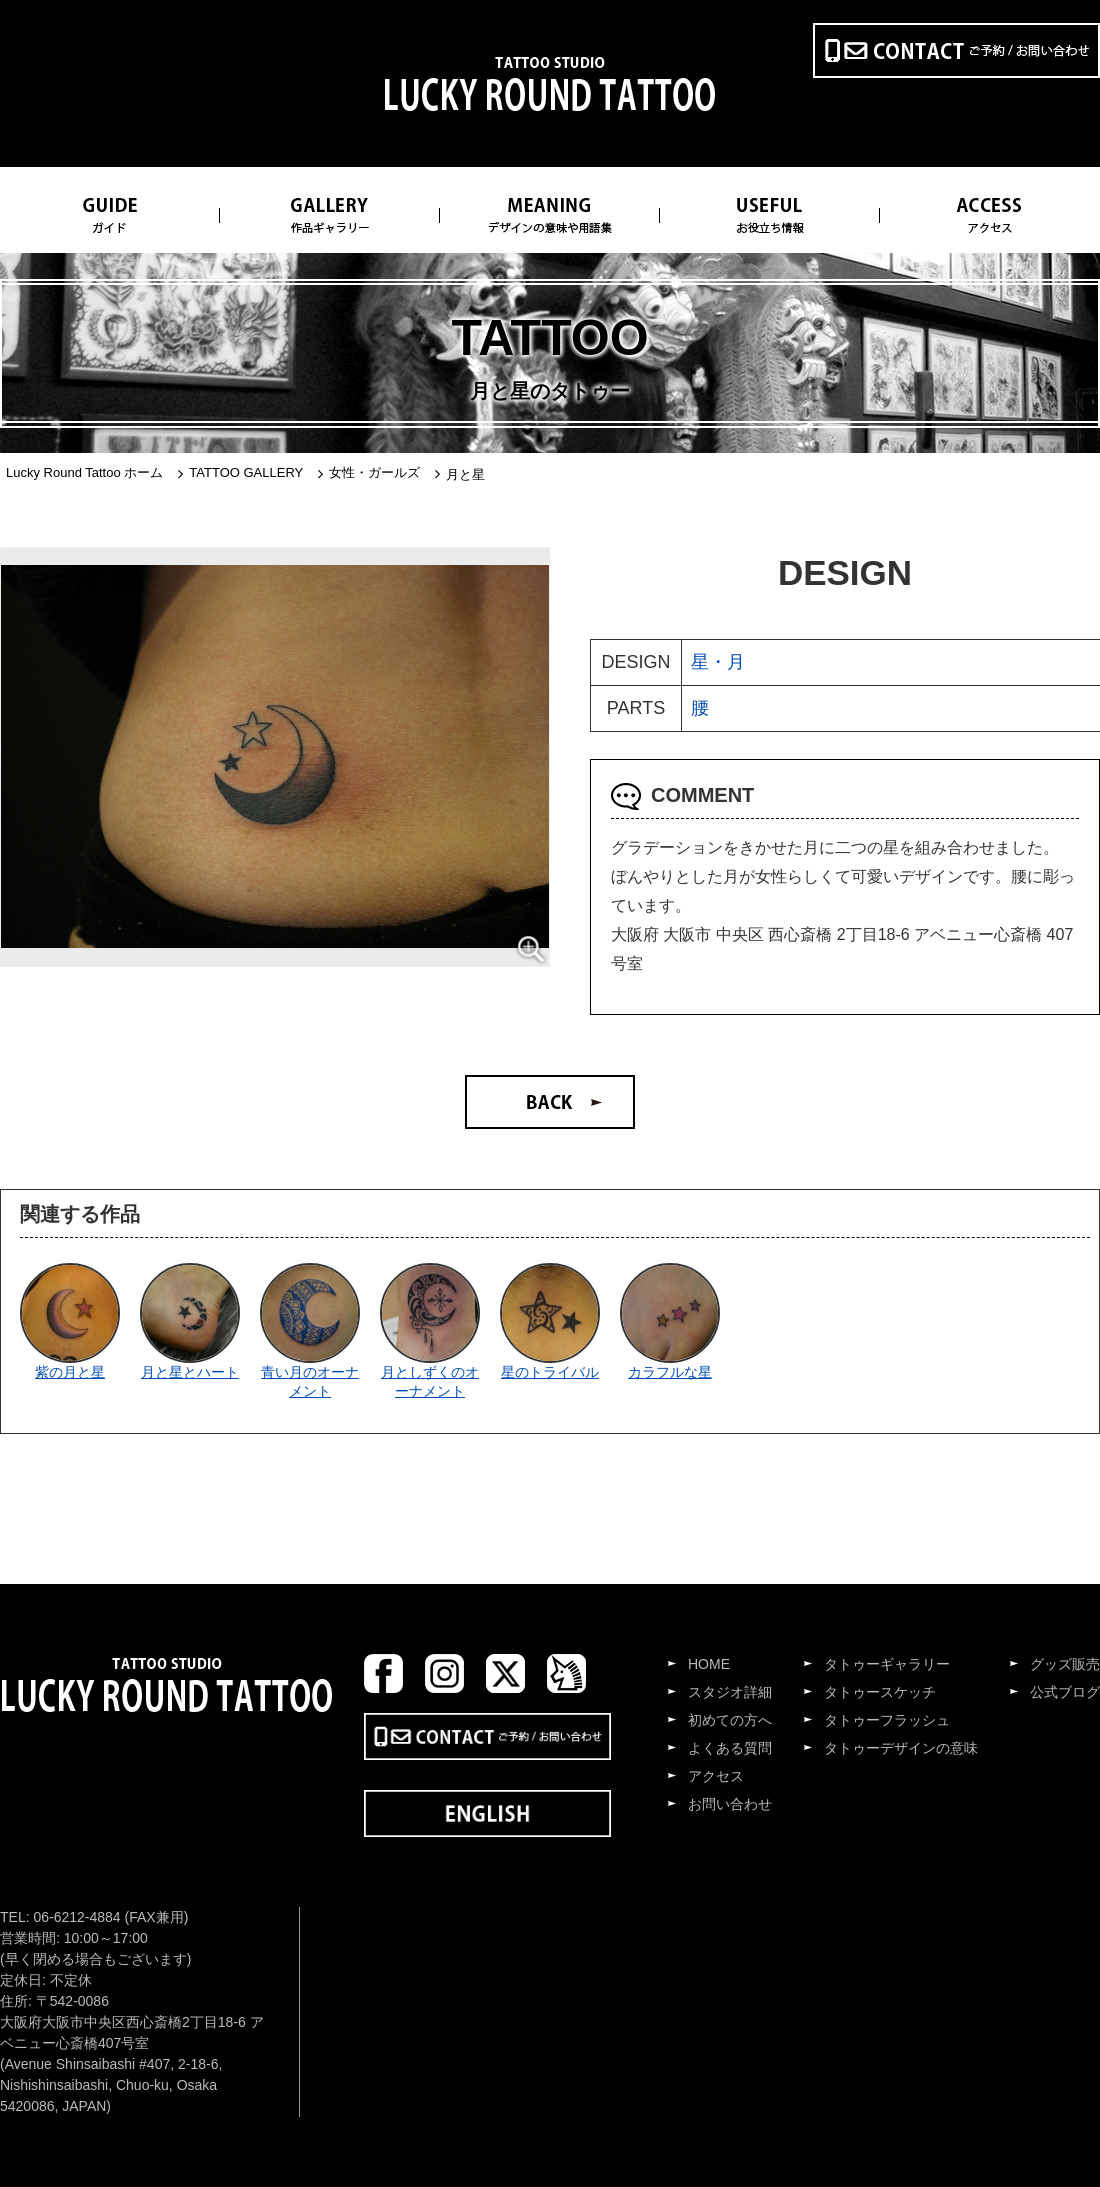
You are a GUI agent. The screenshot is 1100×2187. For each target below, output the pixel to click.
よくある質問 (730, 1748)
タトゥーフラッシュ (887, 1720)
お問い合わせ (730, 1804)
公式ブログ (1065, 1692)
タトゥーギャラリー (887, 1664)
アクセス (716, 1776)
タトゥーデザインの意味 (901, 1748)
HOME (709, 1664)
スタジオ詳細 (730, 1692)
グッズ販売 (1065, 1664)
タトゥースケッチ (880, 1692)
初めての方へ (730, 1720)
